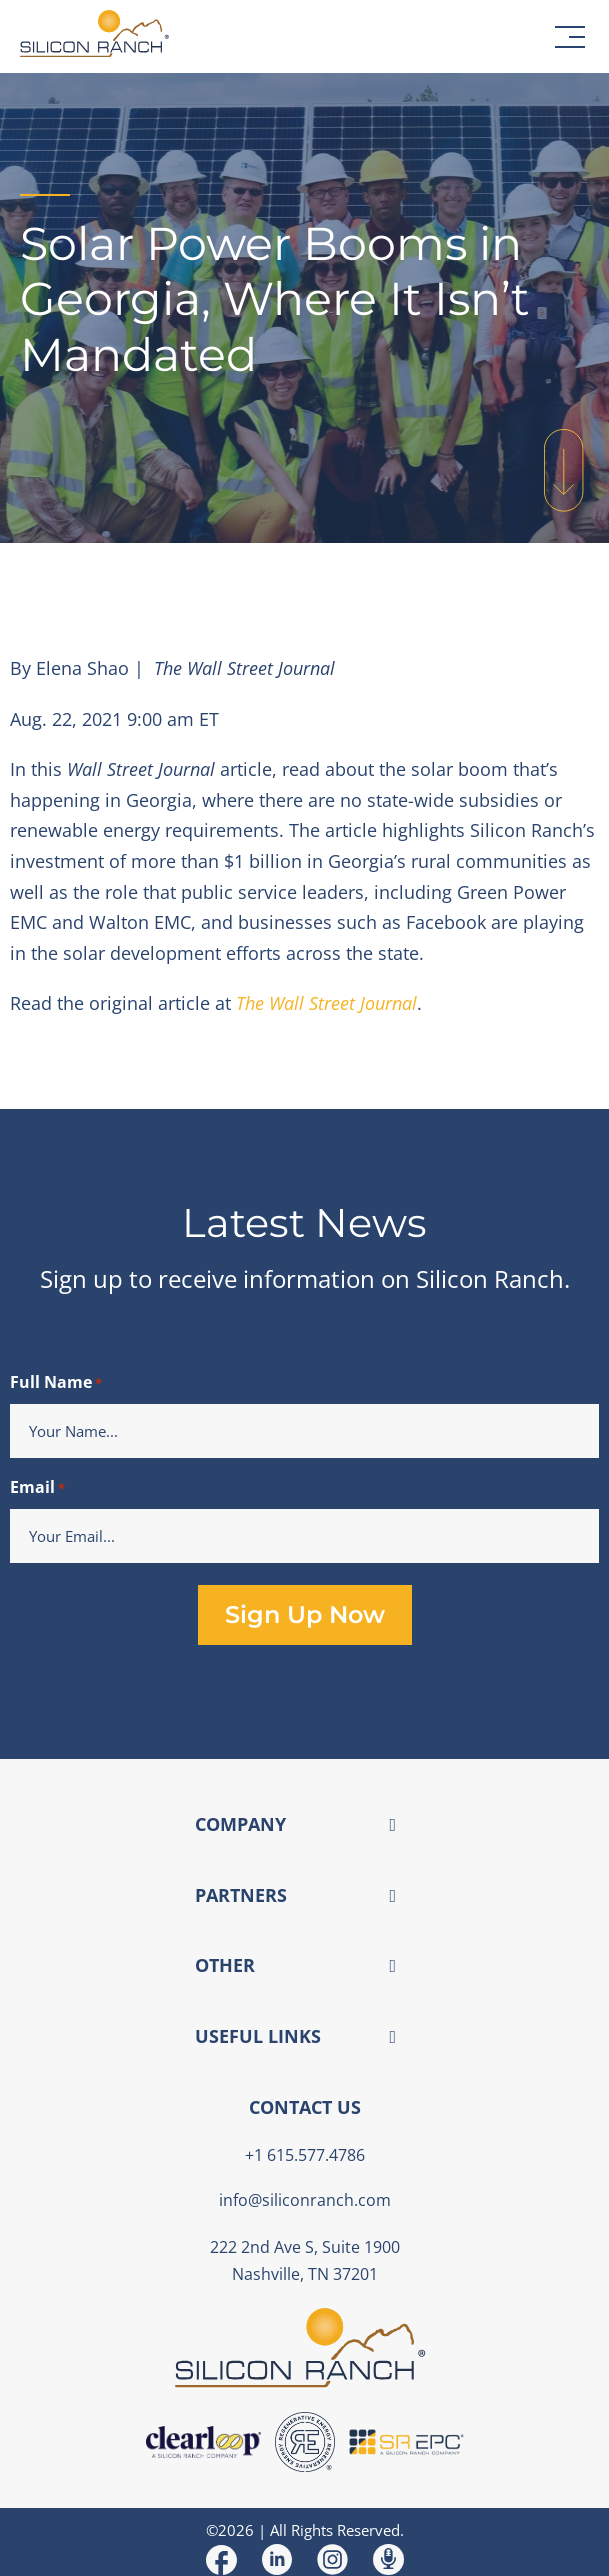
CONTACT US (305, 2107)
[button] (570, 37)
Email (37, 1488)
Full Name (56, 1383)
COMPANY (240, 1824)
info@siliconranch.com (305, 2200)
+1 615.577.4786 (305, 2155)
